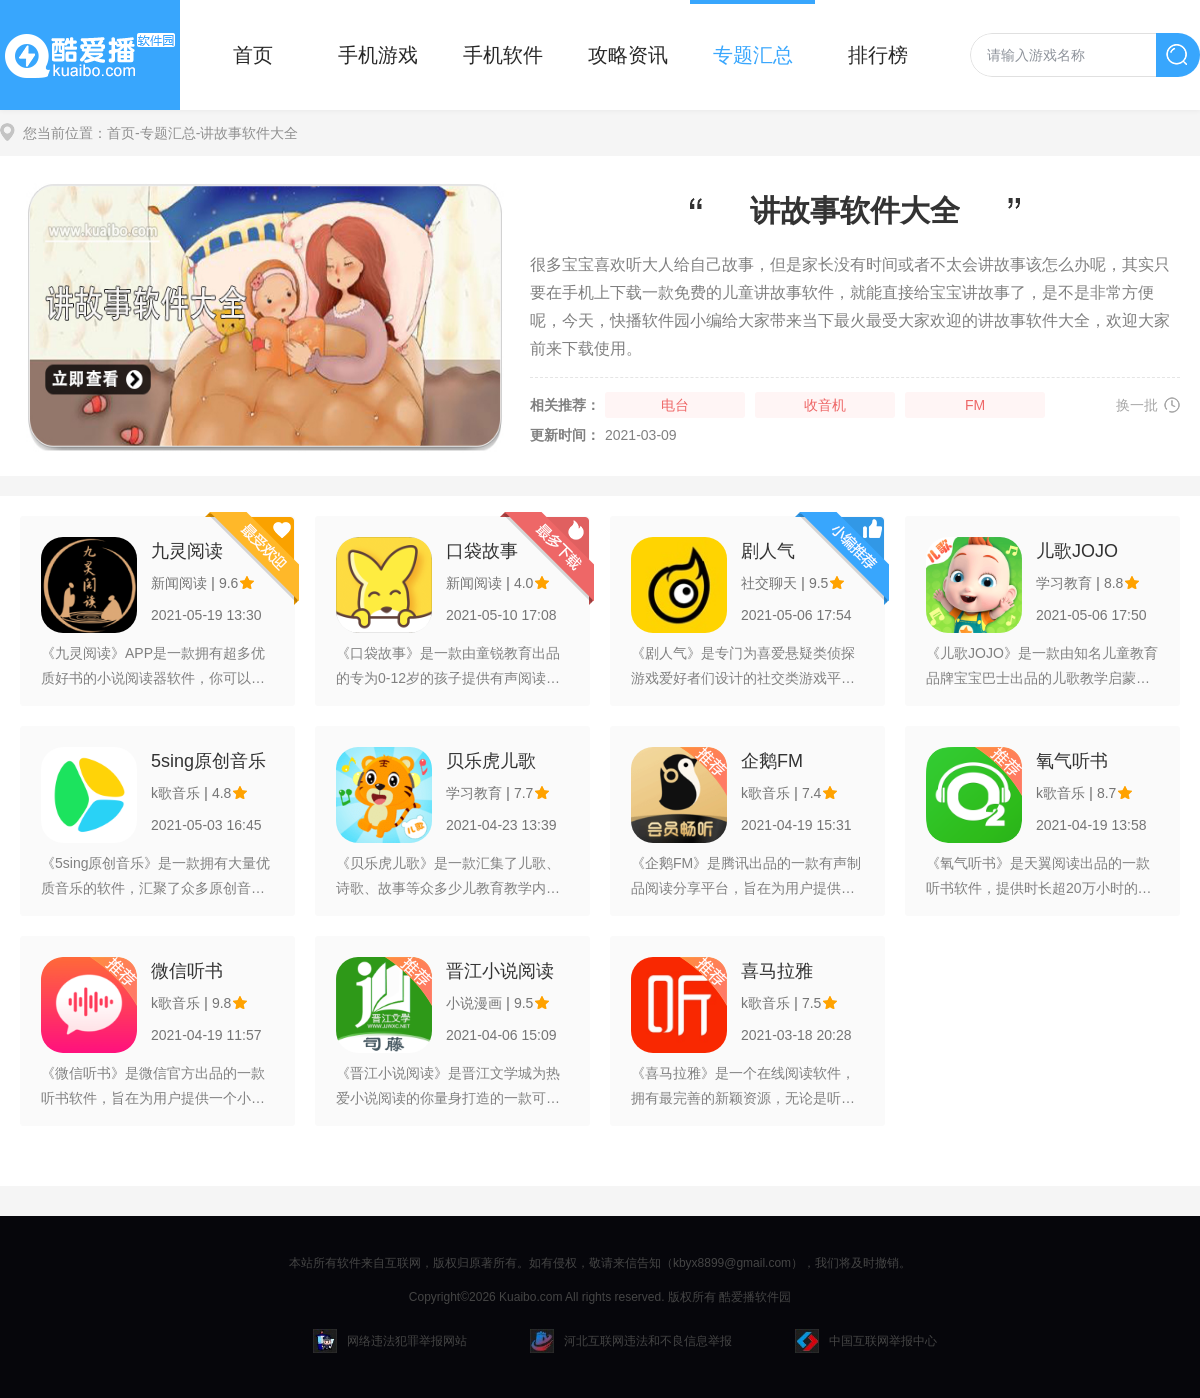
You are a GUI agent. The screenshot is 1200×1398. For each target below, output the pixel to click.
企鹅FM (772, 761)
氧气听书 (1072, 761)
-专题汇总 (165, 133)
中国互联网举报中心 (866, 1341)
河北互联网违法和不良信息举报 (631, 1341)
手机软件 (503, 55)
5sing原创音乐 (208, 761)
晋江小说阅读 (500, 971)
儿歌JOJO (1077, 551)
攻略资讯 (628, 55)
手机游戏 (378, 55)
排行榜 (878, 55)
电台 (675, 405)
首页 (253, 55)
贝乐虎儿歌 (491, 761)
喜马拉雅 (777, 971)
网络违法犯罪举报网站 (390, 1341)
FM (975, 405)
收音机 (825, 405)
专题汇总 (753, 55)
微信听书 (187, 971)
